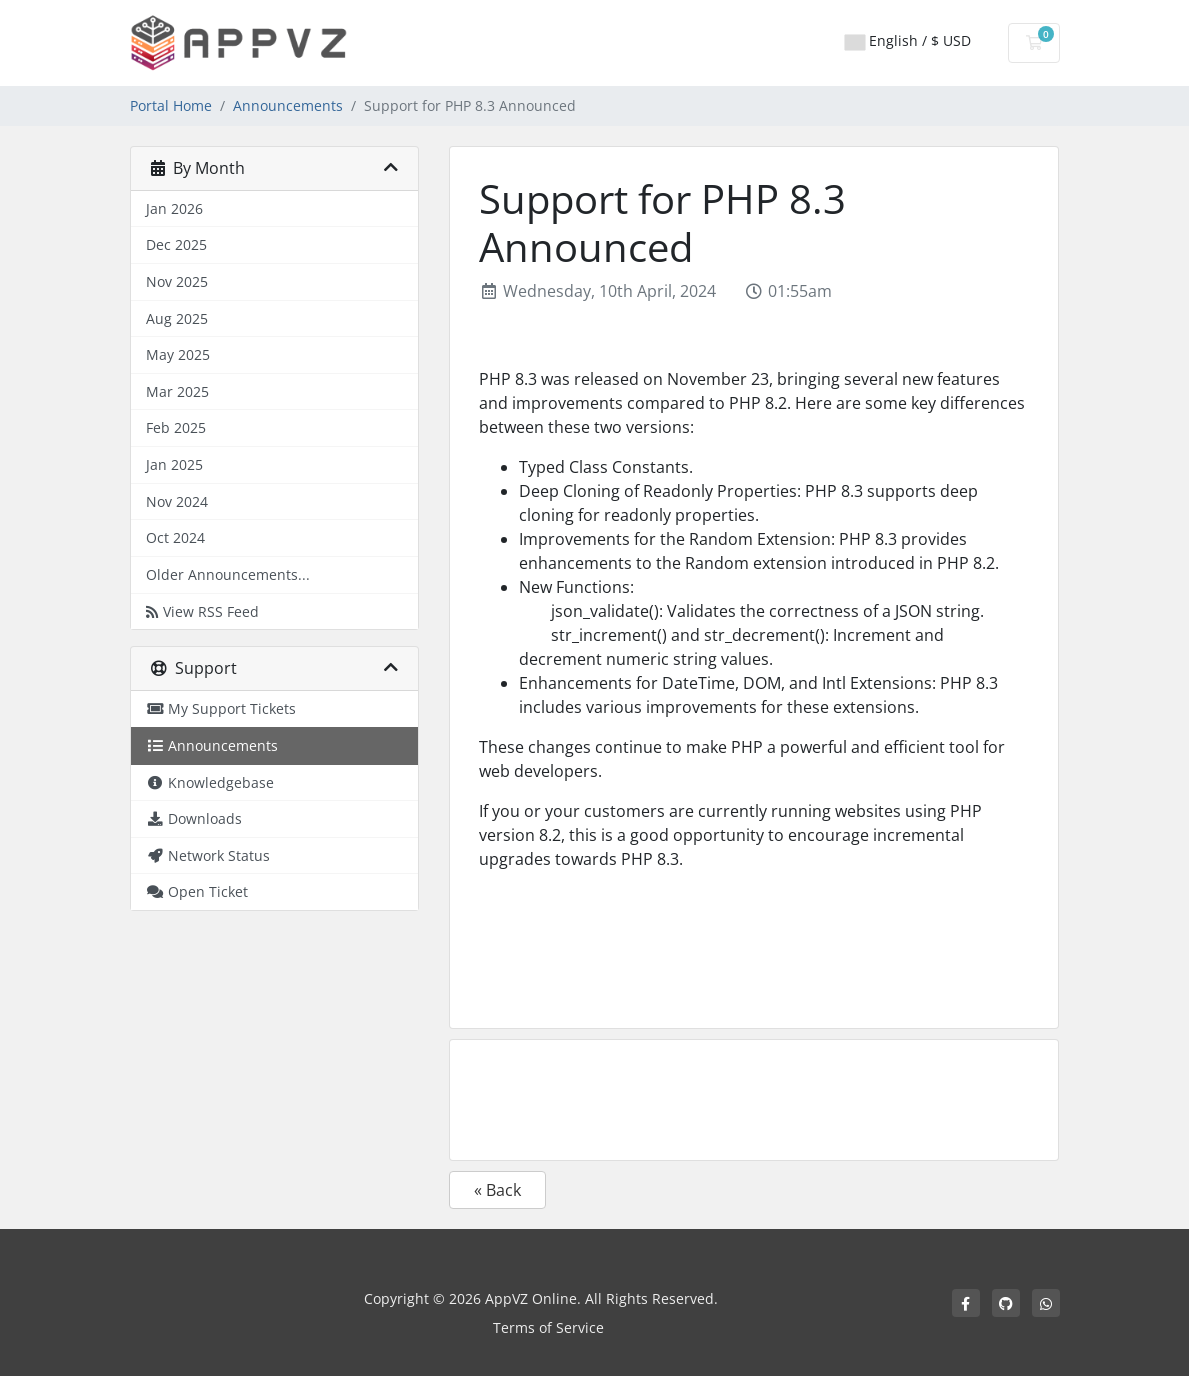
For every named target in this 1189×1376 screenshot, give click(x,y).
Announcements (288, 105)
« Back (497, 1190)
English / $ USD (908, 40)
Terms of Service (548, 1327)
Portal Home (171, 105)
